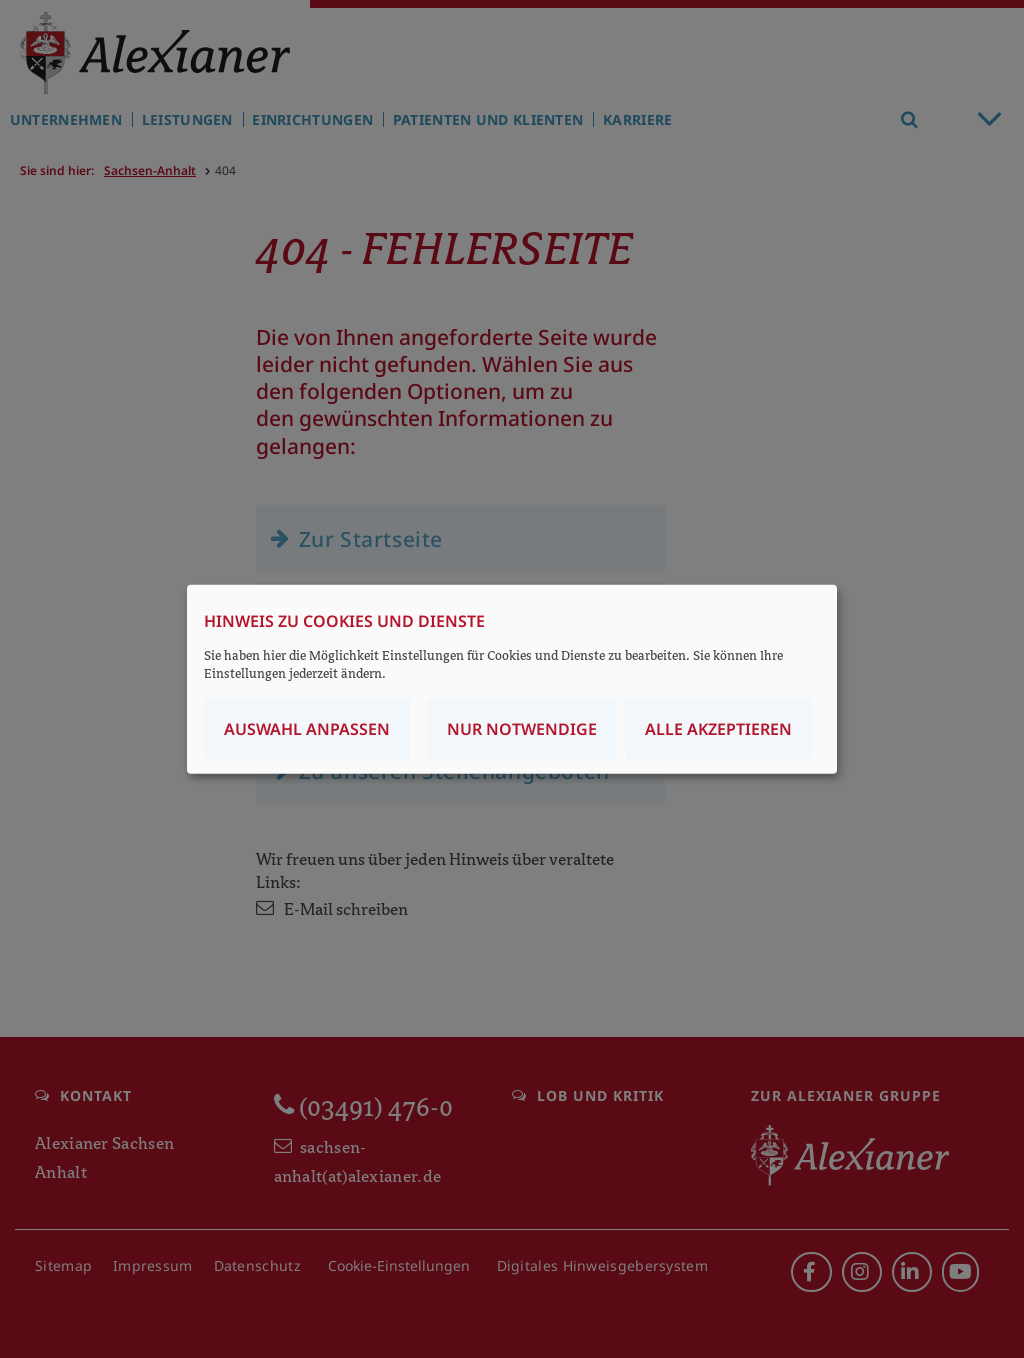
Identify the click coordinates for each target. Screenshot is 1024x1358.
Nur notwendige (522, 728)
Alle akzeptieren (718, 728)
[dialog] (512, 679)
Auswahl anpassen (307, 728)
